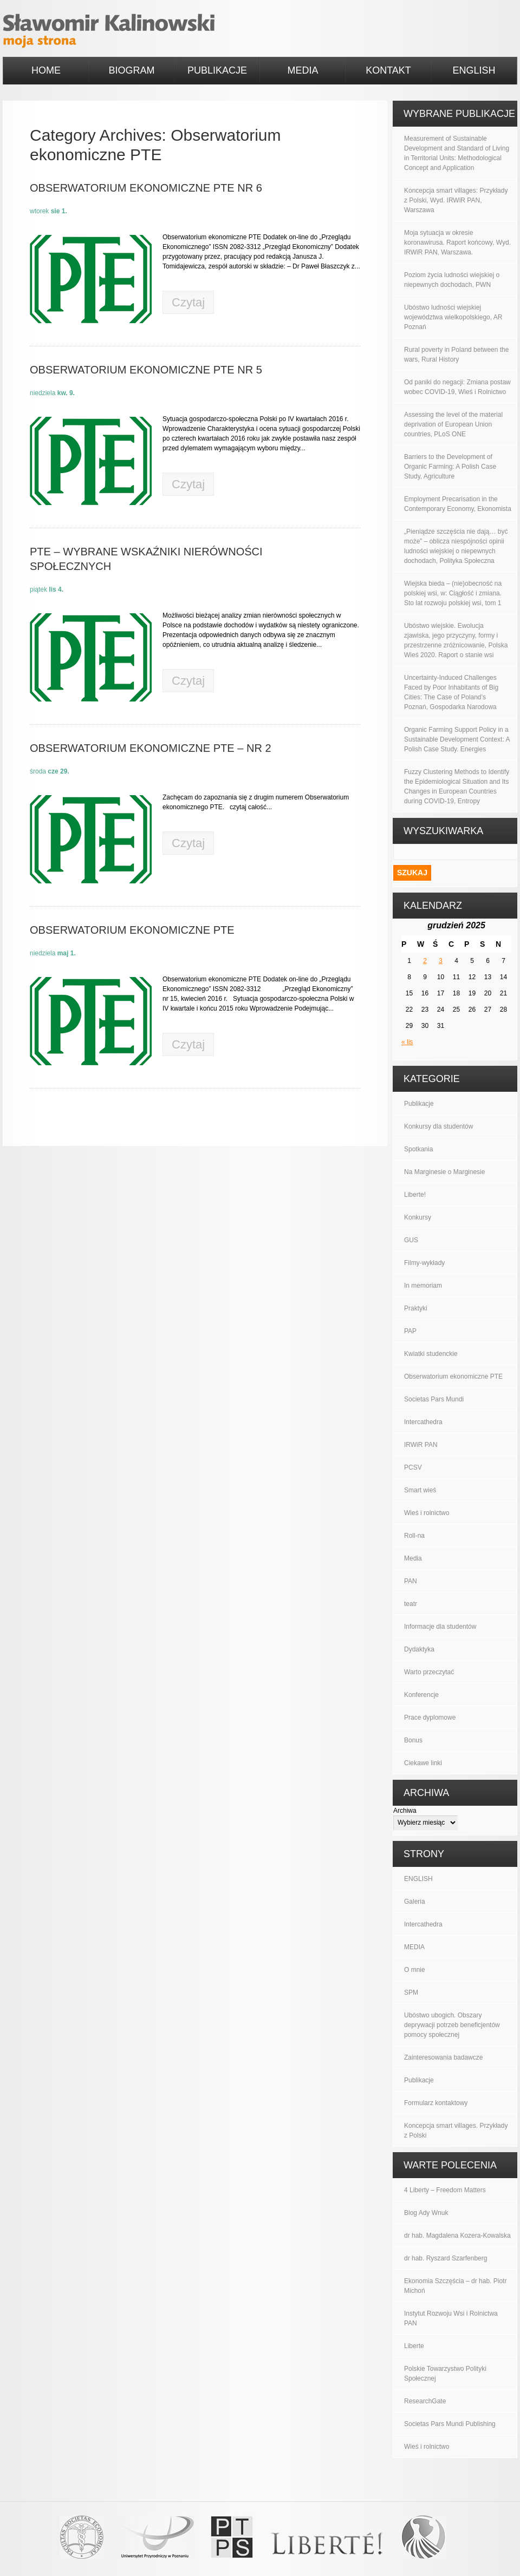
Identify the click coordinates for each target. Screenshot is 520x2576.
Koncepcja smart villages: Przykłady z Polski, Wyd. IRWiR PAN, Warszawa (456, 200)
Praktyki (415, 1308)
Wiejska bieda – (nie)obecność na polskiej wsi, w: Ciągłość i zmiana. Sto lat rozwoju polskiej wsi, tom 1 (453, 593)
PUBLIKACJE (217, 70)
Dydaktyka (419, 1649)
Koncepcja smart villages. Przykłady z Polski (456, 2130)
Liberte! (415, 1194)
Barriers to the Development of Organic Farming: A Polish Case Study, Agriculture (450, 466)
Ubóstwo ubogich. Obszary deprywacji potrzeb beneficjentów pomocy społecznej (452, 2024)
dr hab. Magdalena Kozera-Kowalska (457, 2235)
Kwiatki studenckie (431, 1354)
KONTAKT (388, 70)
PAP (410, 1331)
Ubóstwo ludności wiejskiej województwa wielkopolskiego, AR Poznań (453, 317)
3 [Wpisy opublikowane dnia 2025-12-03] (441, 961)
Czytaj (188, 302)
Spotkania (418, 1149)
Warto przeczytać (429, 1672)
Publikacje (419, 1103)
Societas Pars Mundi (434, 1399)
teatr (410, 1604)
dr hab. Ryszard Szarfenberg (445, 2258)
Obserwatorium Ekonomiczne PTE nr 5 (146, 370)
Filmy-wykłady (424, 1263)
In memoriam (423, 1285)
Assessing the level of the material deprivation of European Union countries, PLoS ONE (453, 424)
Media (413, 1558)
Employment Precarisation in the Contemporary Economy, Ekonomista (457, 504)
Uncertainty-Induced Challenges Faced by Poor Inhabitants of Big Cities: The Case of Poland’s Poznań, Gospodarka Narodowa (451, 692)
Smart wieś (420, 1490)
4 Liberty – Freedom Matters (445, 2190)
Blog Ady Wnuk (426, 2213)
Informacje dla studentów (440, 1626)
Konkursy (417, 1217)
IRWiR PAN (421, 1444)
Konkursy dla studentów (438, 1126)
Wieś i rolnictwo (426, 1513)
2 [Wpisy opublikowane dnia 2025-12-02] (425, 961)
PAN (410, 1581)
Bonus (413, 1740)
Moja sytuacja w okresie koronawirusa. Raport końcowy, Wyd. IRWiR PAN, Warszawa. (457, 242)
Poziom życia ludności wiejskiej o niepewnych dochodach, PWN (451, 280)
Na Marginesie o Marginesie (444, 1172)
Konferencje (421, 1695)
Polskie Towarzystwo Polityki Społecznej (445, 2373)
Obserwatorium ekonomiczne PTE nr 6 (146, 188)
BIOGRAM (131, 70)
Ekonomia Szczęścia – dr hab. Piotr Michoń (455, 2286)
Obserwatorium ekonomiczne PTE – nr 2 (150, 748)
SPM (411, 1992)
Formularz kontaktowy (435, 2103)
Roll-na (414, 1535)
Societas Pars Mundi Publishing (450, 2424)
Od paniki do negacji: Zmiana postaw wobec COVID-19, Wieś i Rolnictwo (457, 387)
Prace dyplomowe (430, 1717)
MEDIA (302, 70)
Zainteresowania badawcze (443, 2057)
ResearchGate (425, 2401)
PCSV (413, 1467)
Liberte (414, 2346)
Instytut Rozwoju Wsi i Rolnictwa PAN (451, 2318)
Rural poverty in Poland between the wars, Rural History (456, 354)
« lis (407, 1042)
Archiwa (405, 1810)
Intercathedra (423, 1422)
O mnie (414, 1970)
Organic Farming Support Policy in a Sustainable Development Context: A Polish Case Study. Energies (457, 739)
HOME (46, 70)
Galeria (414, 1901)
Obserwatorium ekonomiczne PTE (132, 930)
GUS (411, 1240)
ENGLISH (473, 70)
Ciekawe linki (423, 1763)
